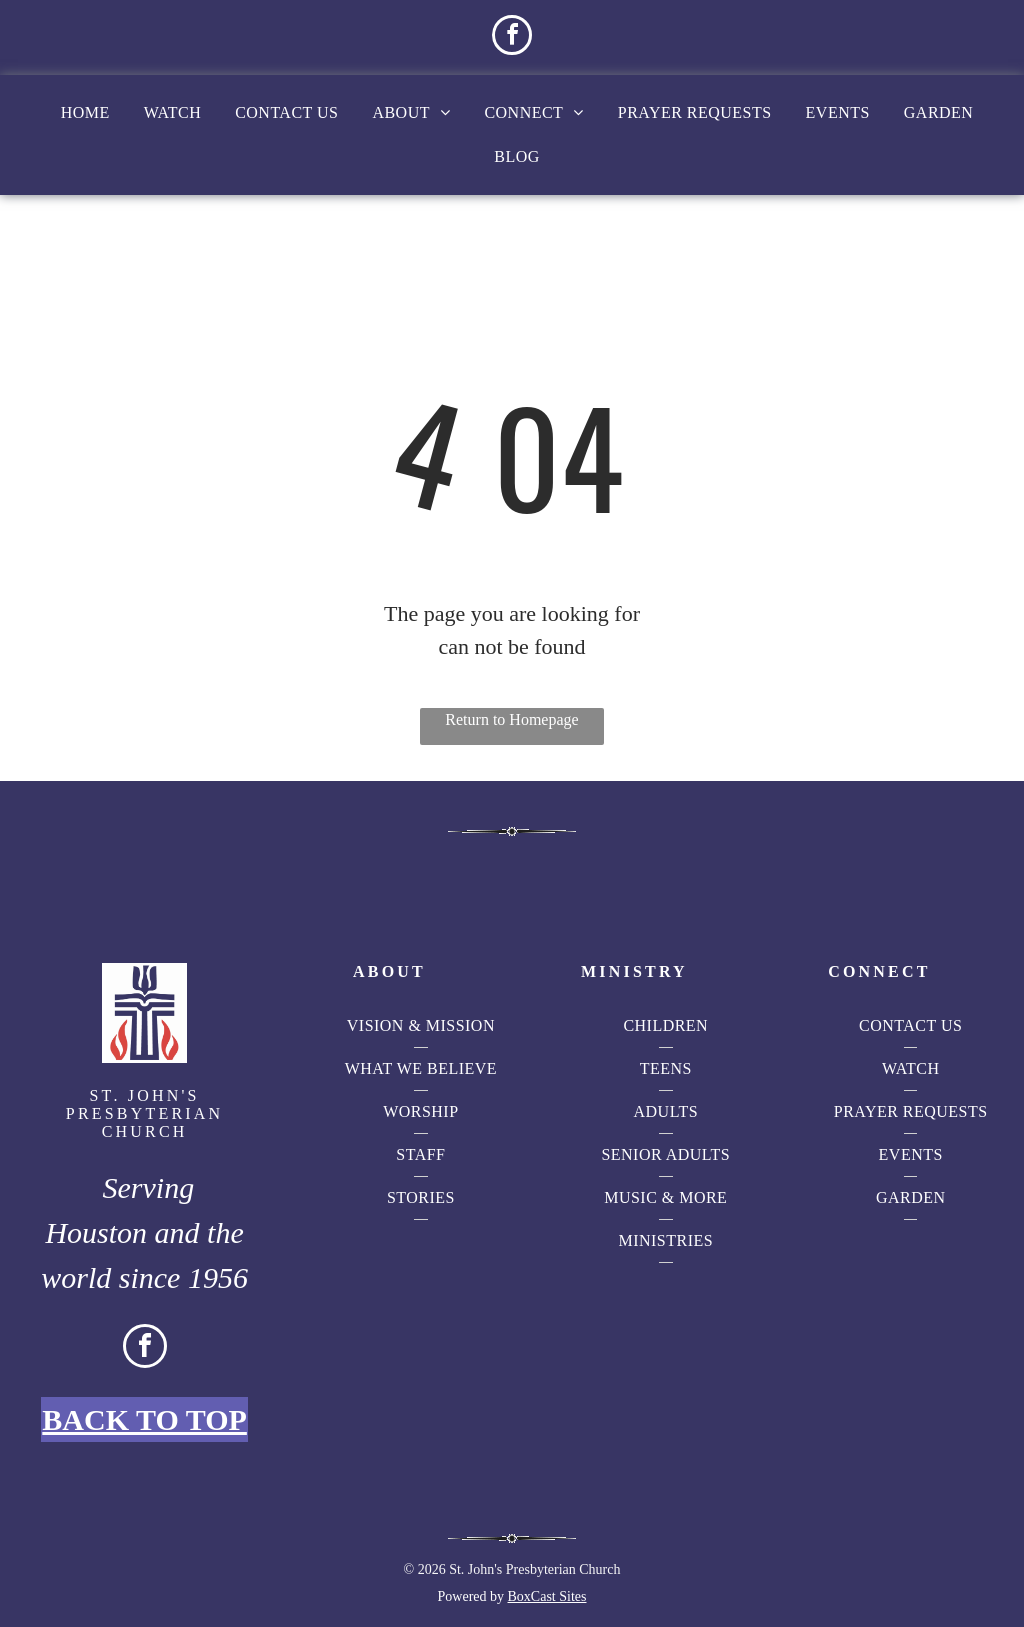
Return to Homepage (511, 719)
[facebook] (512, 37)
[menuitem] (85, 113)
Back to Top (144, 1419)
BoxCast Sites (547, 1596)
